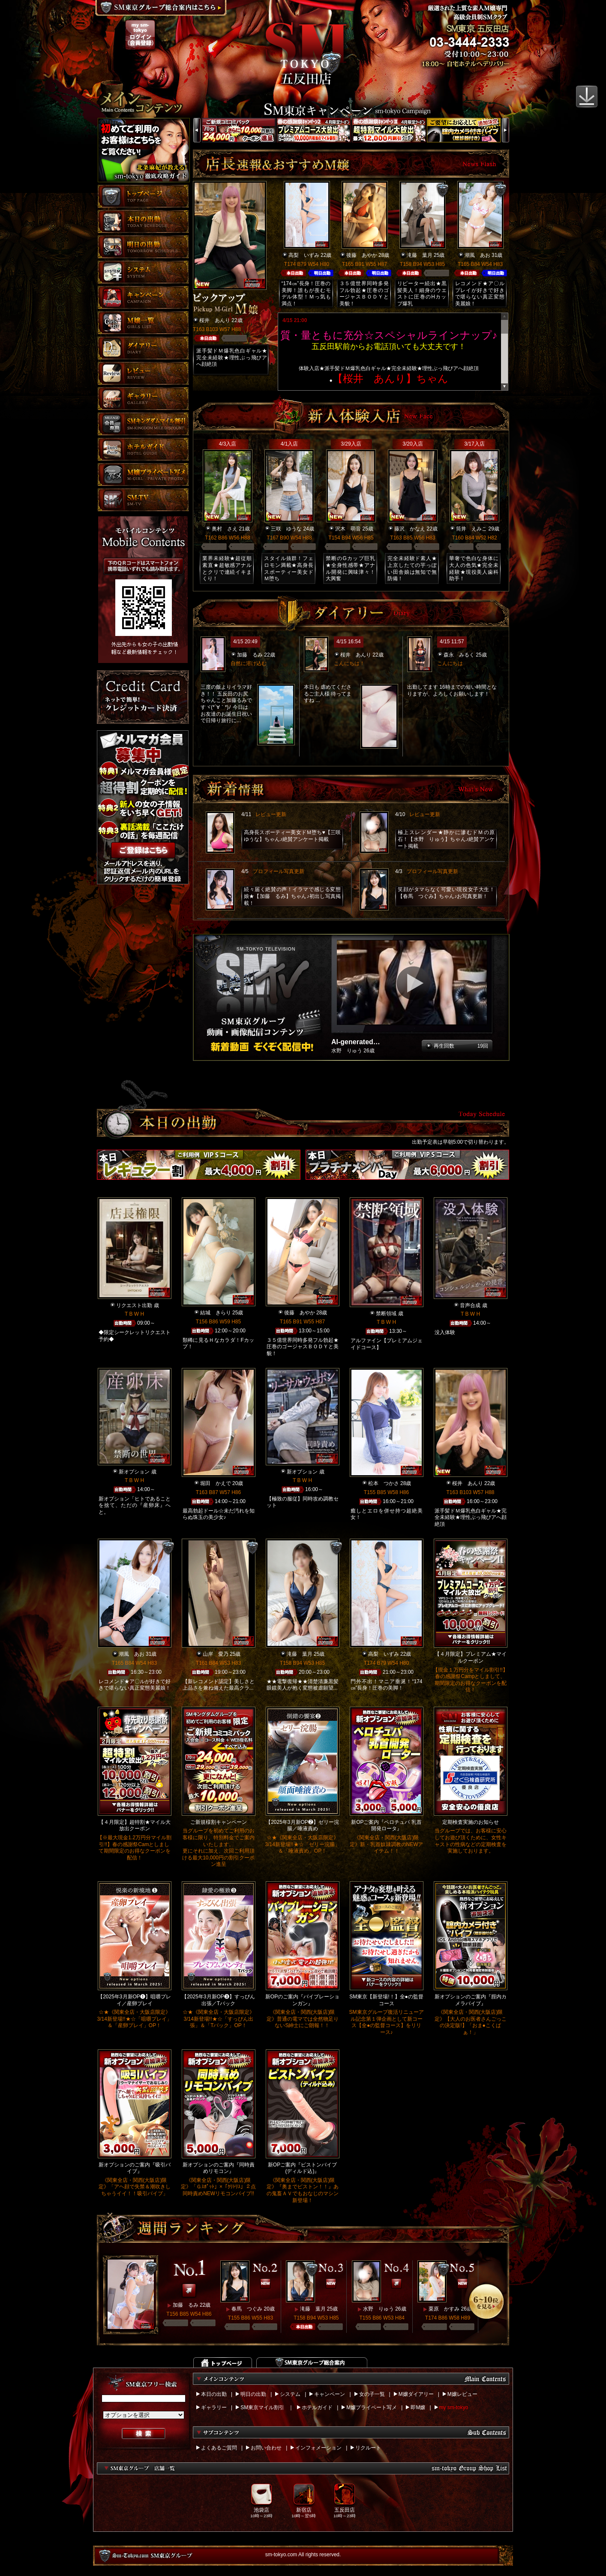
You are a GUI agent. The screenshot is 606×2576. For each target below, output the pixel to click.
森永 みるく (459, 655)
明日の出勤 (253, 2394)
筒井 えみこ (471, 529)
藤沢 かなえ (409, 529)
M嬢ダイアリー (416, 2394)
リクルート (368, 2448)
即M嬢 (418, 2407)
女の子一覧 (372, 2394)
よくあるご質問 (219, 2448)
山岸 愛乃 (215, 1654)
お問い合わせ (266, 2448)
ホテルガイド (317, 2407)
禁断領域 (386, 1314)
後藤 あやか (361, 255)
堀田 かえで (215, 1483)
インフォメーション (318, 2448)
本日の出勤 (214, 2394)
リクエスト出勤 (134, 1305)
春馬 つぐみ (246, 2309)
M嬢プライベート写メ (371, 2407)
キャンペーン (329, 2394)
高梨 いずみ (303, 255)
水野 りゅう (378, 2309)
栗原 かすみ (444, 2309)
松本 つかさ (383, 1483)
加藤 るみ (250, 655)
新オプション (134, 1472)
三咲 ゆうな (286, 529)
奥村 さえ (224, 529)
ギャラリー (214, 2407)
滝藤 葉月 (419, 255)
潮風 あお (477, 255)
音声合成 (470, 1305)
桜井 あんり (214, 320)
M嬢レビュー (462, 2394)
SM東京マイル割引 (262, 2407)
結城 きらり (215, 1313)
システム (290, 2394)
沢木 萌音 (348, 529)
